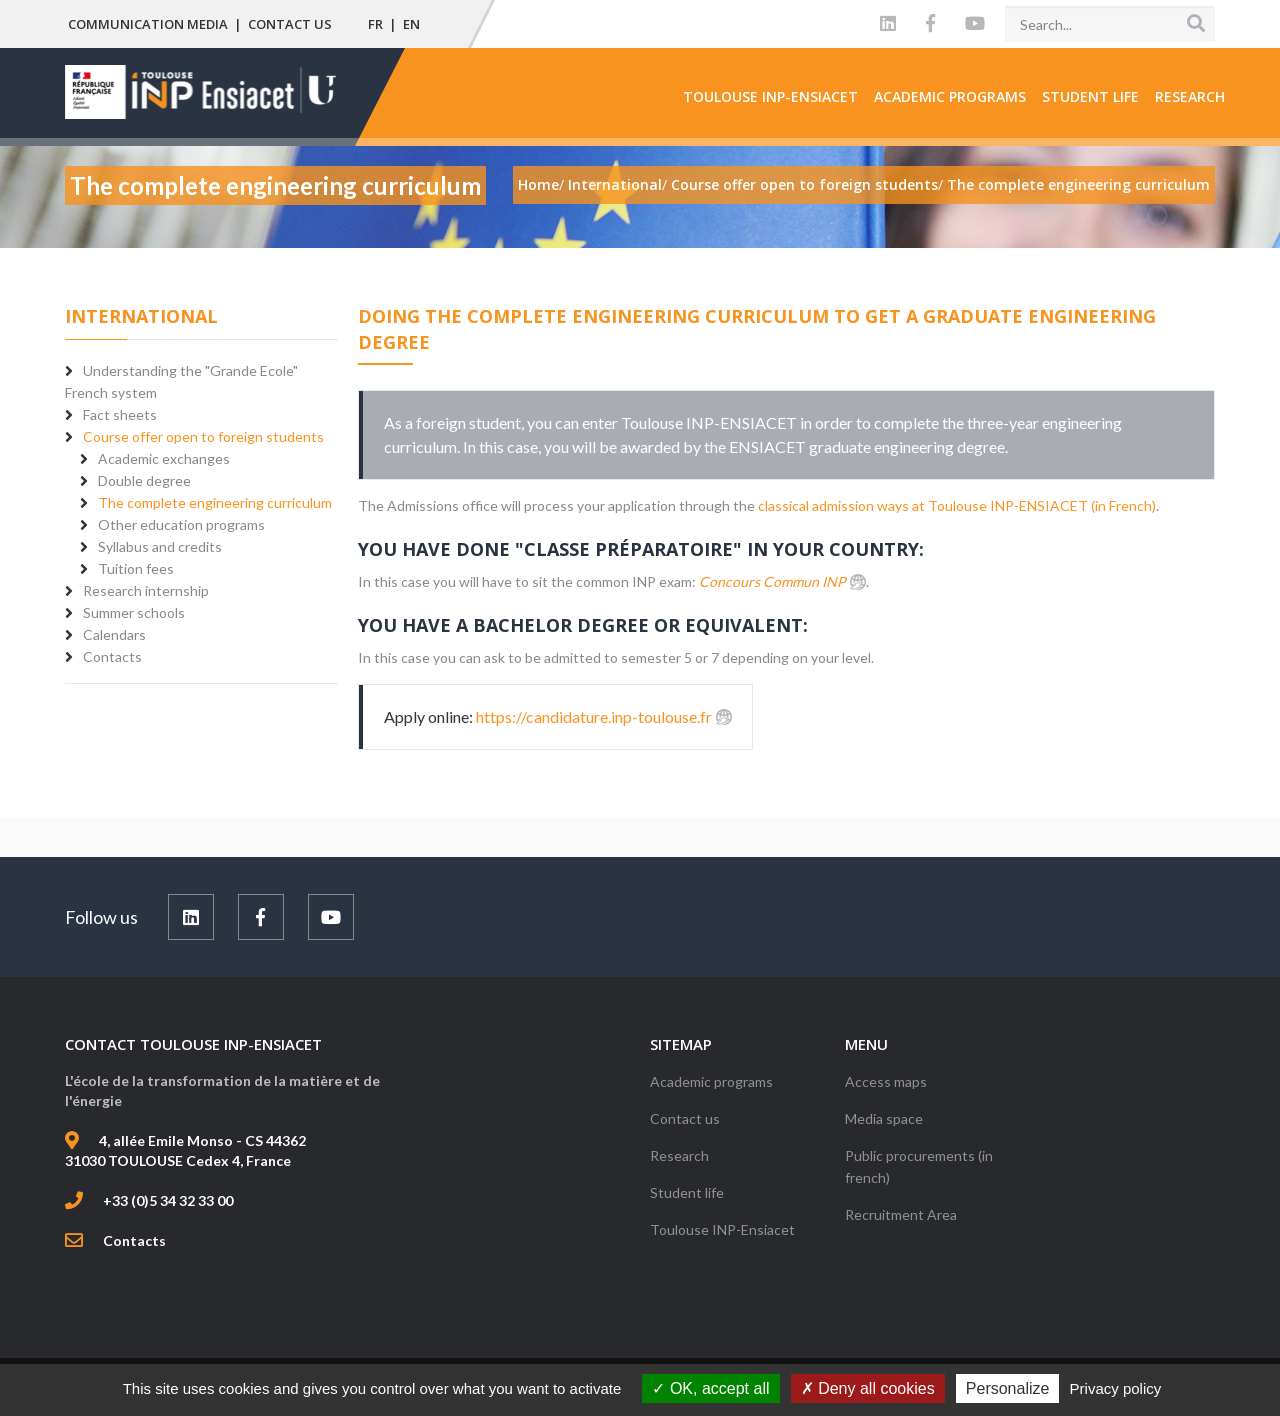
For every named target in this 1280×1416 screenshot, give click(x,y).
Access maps (886, 1081)
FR (375, 24)
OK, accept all (710, 1388)
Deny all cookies (868, 1388)
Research (1190, 96)
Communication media (148, 24)
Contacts (134, 1240)
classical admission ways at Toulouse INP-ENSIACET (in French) (957, 505)
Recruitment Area (901, 1214)
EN (411, 24)
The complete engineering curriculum (215, 502)
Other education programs (181, 524)
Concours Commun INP (772, 581)
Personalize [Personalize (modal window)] (1008, 1388)
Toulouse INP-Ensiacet (770, 96)
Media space (884, 1118)
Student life (1090, 96)
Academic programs (950, 96)
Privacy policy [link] (1116, 1388)
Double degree (144, 480)
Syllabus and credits (160, 546)
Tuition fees (136, 568)
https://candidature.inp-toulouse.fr (594, 716)
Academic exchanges (164, 458)
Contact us (290, 24)
